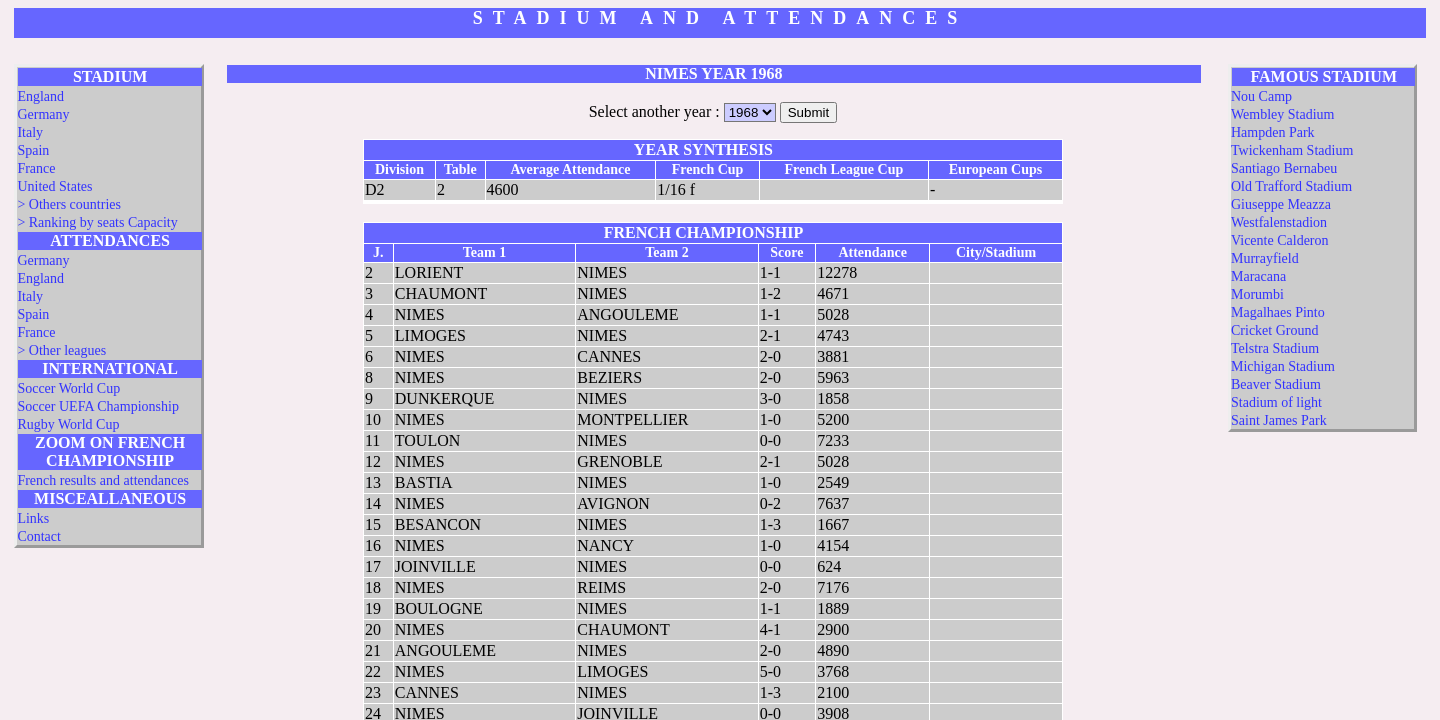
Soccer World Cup (68, 388)
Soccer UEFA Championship (98, 406)
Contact (39, 536)
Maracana (1258, 276)
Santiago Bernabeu (1284, 168)
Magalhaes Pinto (1278, 312)
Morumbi (1257, 294)
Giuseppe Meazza (1281, 204)
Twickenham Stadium (1292, 150)
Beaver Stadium (1276, 384)
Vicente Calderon (1280, 240)
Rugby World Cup (68, 424)
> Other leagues (61, 350)
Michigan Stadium (1283, 366)
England (40, 96)
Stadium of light (1276, 402)
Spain (33, 150)
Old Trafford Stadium (1291, 186)
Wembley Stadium (1282, 114)
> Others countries (69, 204)
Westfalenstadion (1279, 222)
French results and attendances (102, 480)
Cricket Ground (1274, 330)
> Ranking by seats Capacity (97, 222)
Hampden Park (1273, 132)
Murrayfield (1265, 258)
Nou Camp (1261, 96)
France (36, 168)
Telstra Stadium (1275, 348)
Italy (30, 132)
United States (54, 186)
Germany (43, 114)
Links (33, 518)
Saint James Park (1279, 420)
